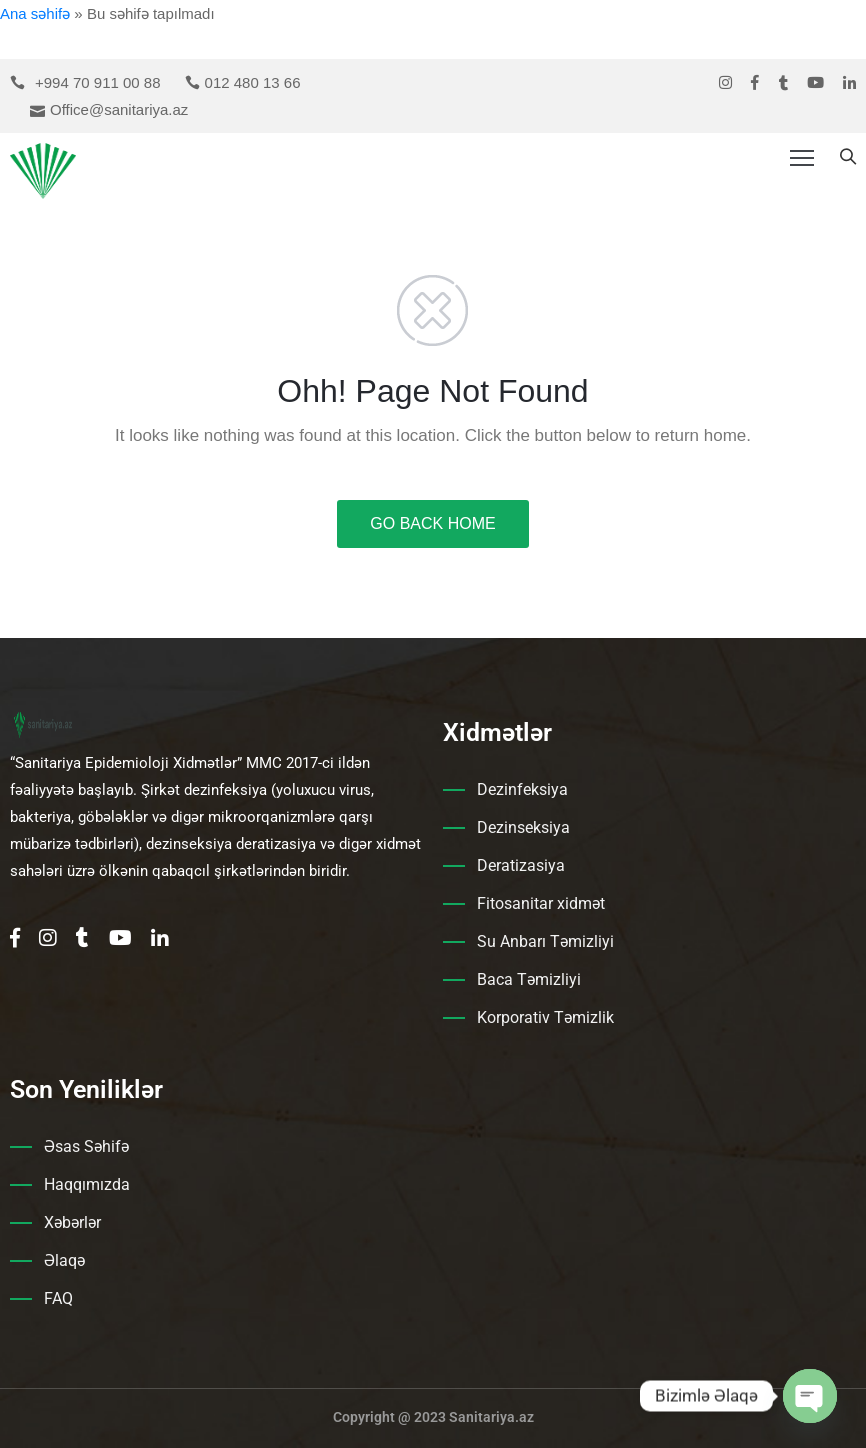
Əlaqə (64, 1260)
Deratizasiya (521, 865)
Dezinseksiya (523, 827)
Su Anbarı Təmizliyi (545, 941)
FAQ (58, 1298)
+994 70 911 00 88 (98, 82)
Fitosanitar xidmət (541, 903)
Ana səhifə (35, 13)
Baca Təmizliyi (529, 979)
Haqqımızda (87, 1184)
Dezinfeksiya (522, 789)
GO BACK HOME (432, 523)
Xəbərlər (72, 1222)
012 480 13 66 (253, 82)
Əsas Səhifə (86, 1146)
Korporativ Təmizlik (545, 1017)
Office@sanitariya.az (119, 109)
